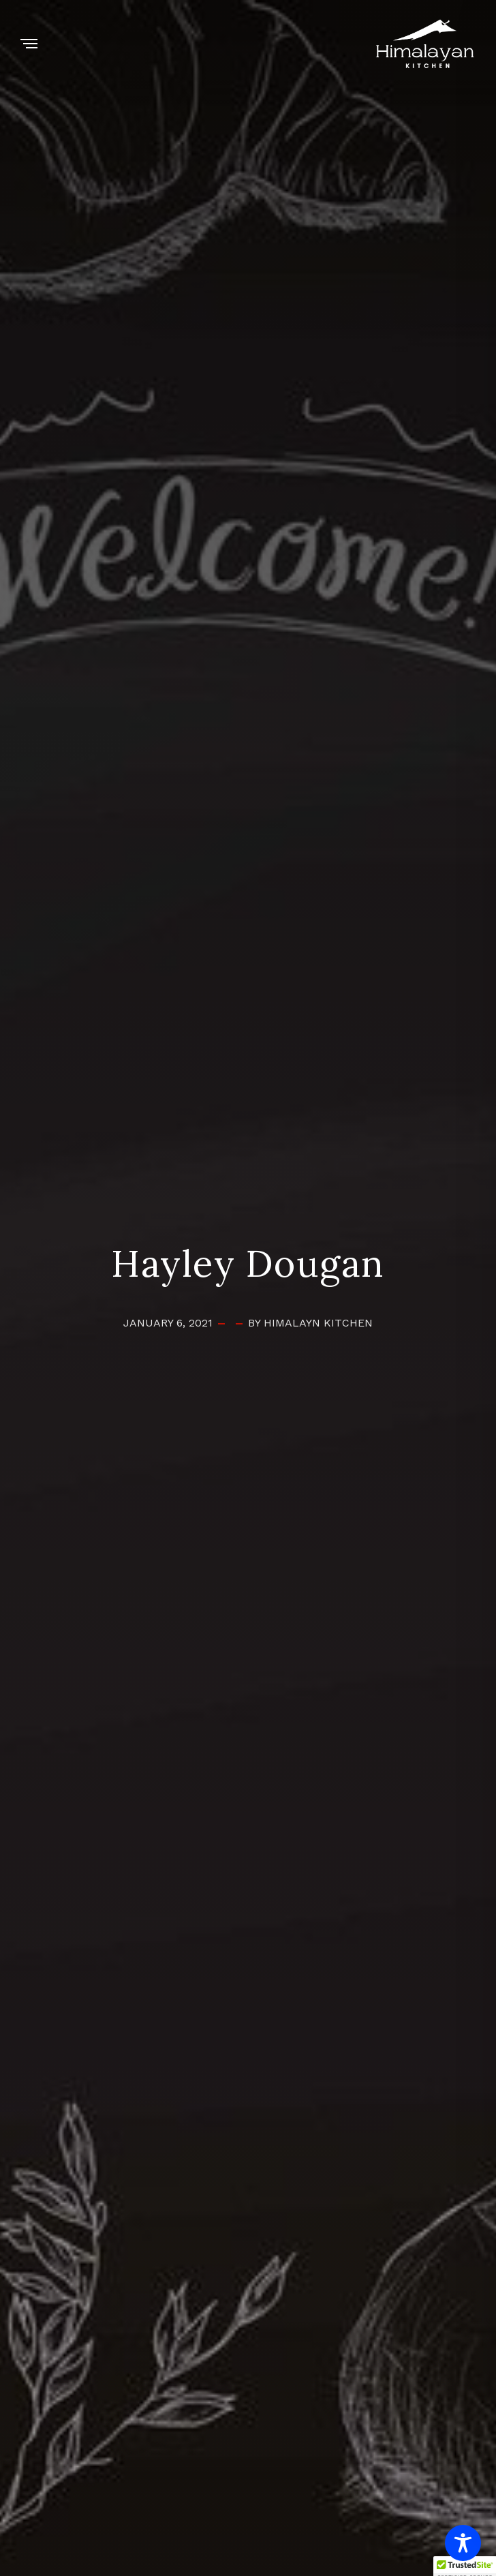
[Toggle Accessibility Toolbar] (463, 2543)
